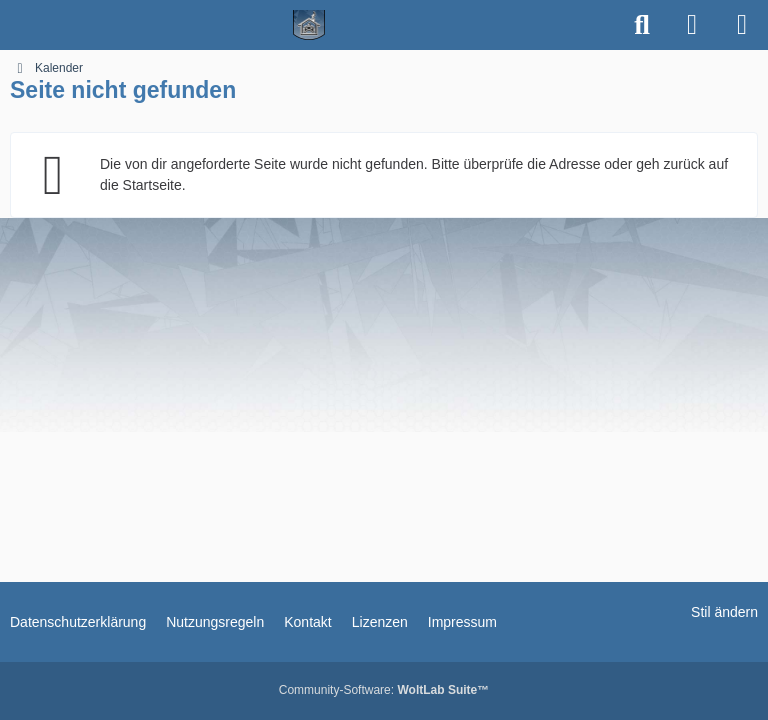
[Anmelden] (692, 25)
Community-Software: (384, 690)
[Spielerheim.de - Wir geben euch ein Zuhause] (309, 25)
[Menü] (742, 25)
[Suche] (642, 25)
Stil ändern (724, 612)
